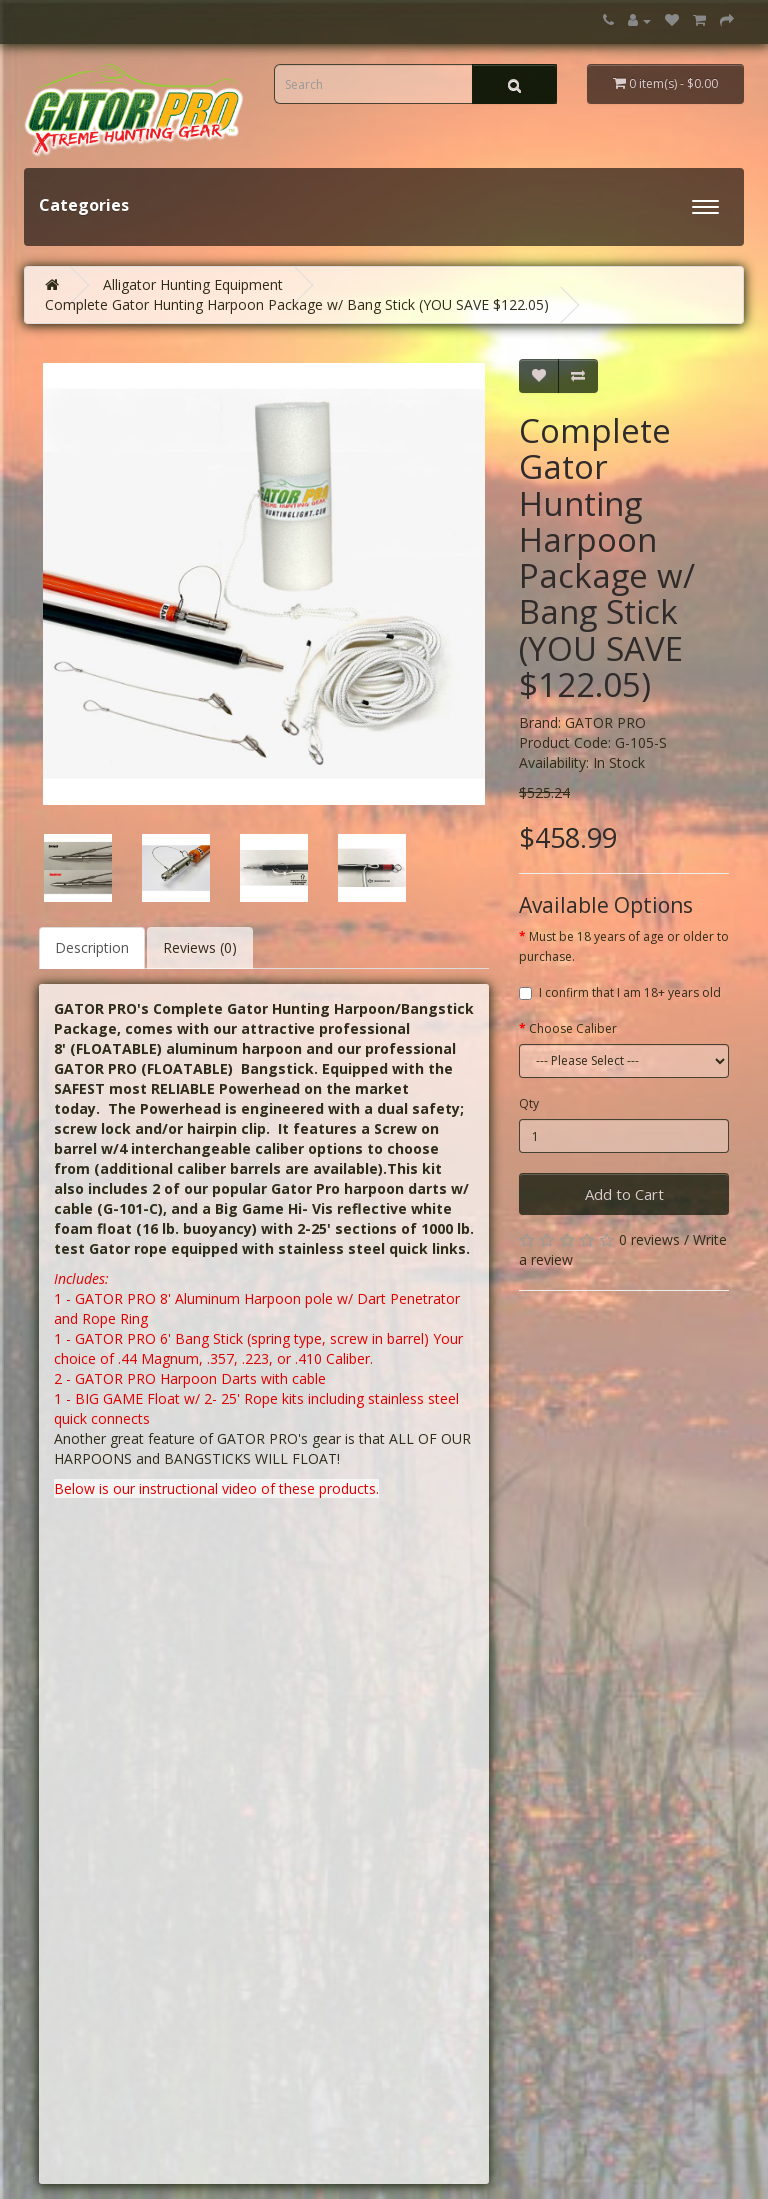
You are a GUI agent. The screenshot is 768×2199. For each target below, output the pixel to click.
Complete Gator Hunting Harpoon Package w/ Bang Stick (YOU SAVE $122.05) (297, 304)
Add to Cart (624, 1194)
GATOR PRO (605, 722)
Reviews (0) (200, 947)
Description (92, 947)
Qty (529, 1103)
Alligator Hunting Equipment (193, 284)
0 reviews (649, 1239)
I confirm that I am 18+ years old (620, 992)
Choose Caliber (573, 1028)
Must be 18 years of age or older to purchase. (624, 946)
